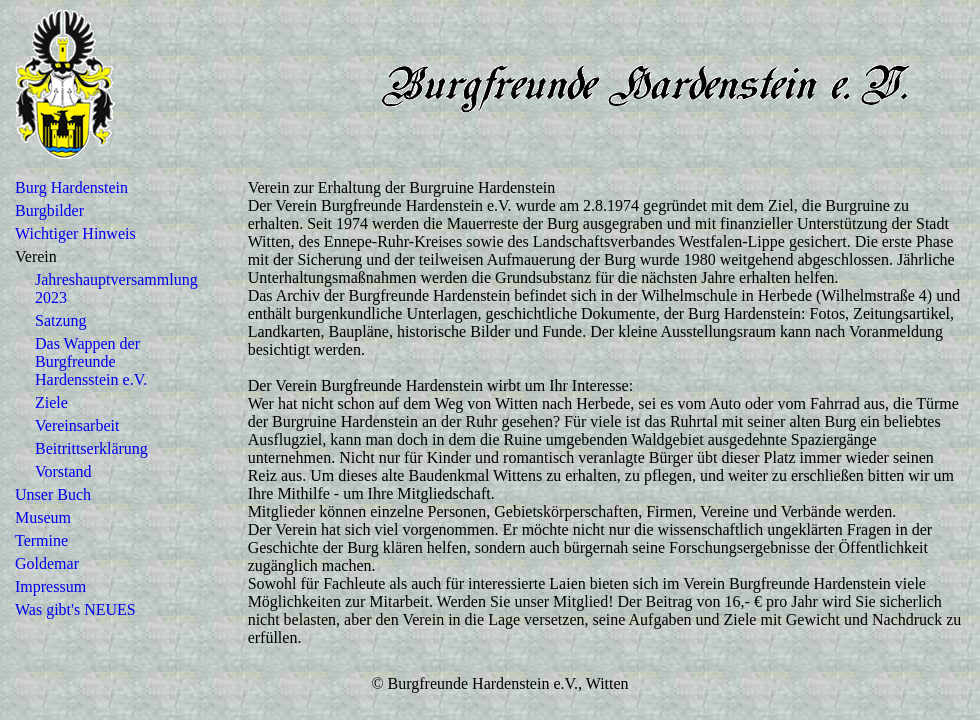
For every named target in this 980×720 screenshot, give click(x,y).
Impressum (50, 586)
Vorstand (63, 471)
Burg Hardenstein (71, 187)
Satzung (61, 320)
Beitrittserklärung (91, 448)
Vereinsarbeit (77, 425)
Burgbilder (49, 210)
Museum (43, 517)
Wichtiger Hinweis (75, 233)
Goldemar (47, 563)
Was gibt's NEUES (75, 609)
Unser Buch (53, 494)
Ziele (51, 402)
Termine (41, 540)
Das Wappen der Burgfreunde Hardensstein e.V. (91, 361)
